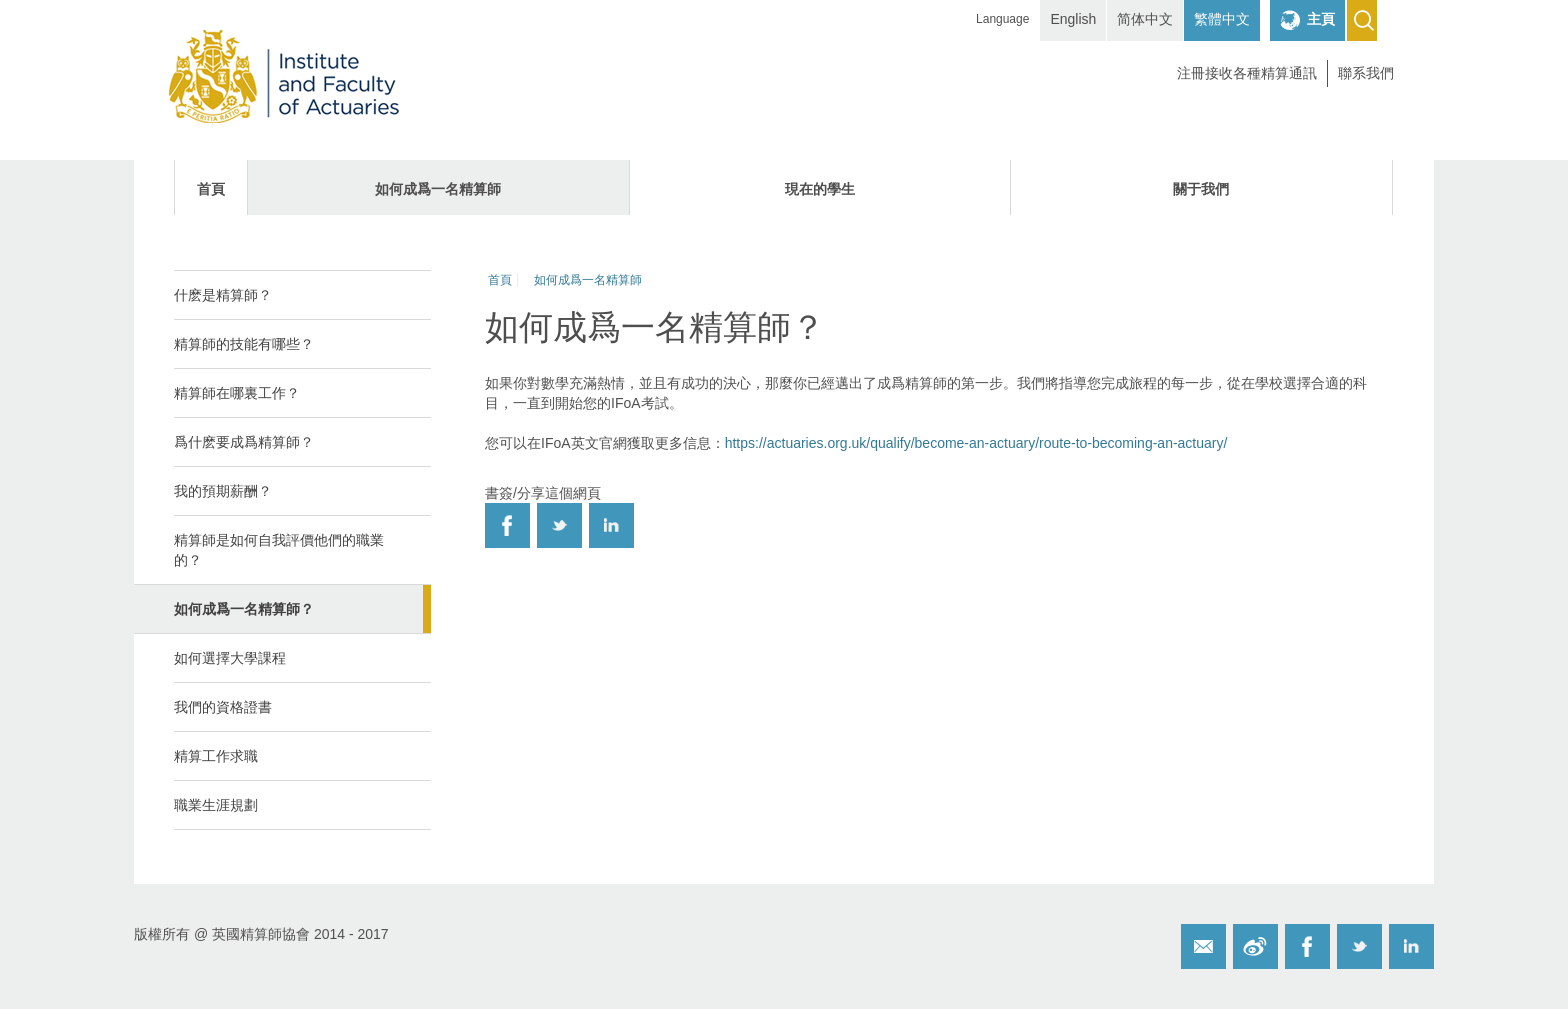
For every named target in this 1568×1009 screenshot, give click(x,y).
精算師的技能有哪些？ (244, 344)
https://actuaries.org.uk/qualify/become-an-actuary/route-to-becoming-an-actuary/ (976, 443)
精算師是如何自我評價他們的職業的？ (279, 550)
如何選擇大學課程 (230, 658)
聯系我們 (1366, 73)
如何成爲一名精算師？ (244, 609)
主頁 (1321, 19)
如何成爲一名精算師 (438, 189)
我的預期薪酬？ (223, 491)
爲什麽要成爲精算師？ (244, 442)
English (1073, 19)
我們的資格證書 (223, 707)
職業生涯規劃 (216, 805)
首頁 (211, 189)
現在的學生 (820, 189)
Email (1203, 946)
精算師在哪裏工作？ (237, 393)
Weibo (1255, 946)
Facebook (1307, 946)
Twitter (1359, 946)
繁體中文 (1222, 19)
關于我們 (1201, 189)
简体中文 (1145, 19)
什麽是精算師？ (223, 295)
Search (1362, 20)
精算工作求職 (216, 756)
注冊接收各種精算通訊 (1247, 73)
